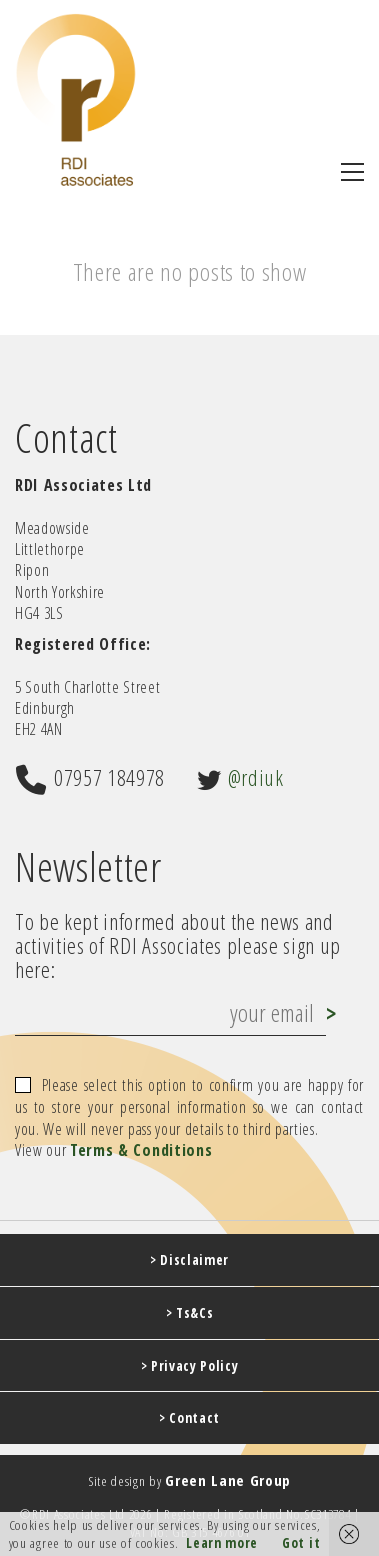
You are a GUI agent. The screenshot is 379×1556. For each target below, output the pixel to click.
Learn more (222, 1543)
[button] (352, 172)
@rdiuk (256, 777)
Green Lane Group (228, 1480)
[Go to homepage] (76, 99)
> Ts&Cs (190, 1313)
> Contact (189, 1418)
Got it (301, 1543)
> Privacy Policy (190, 1366)
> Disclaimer (189, 1260)
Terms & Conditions (141, 1150)
